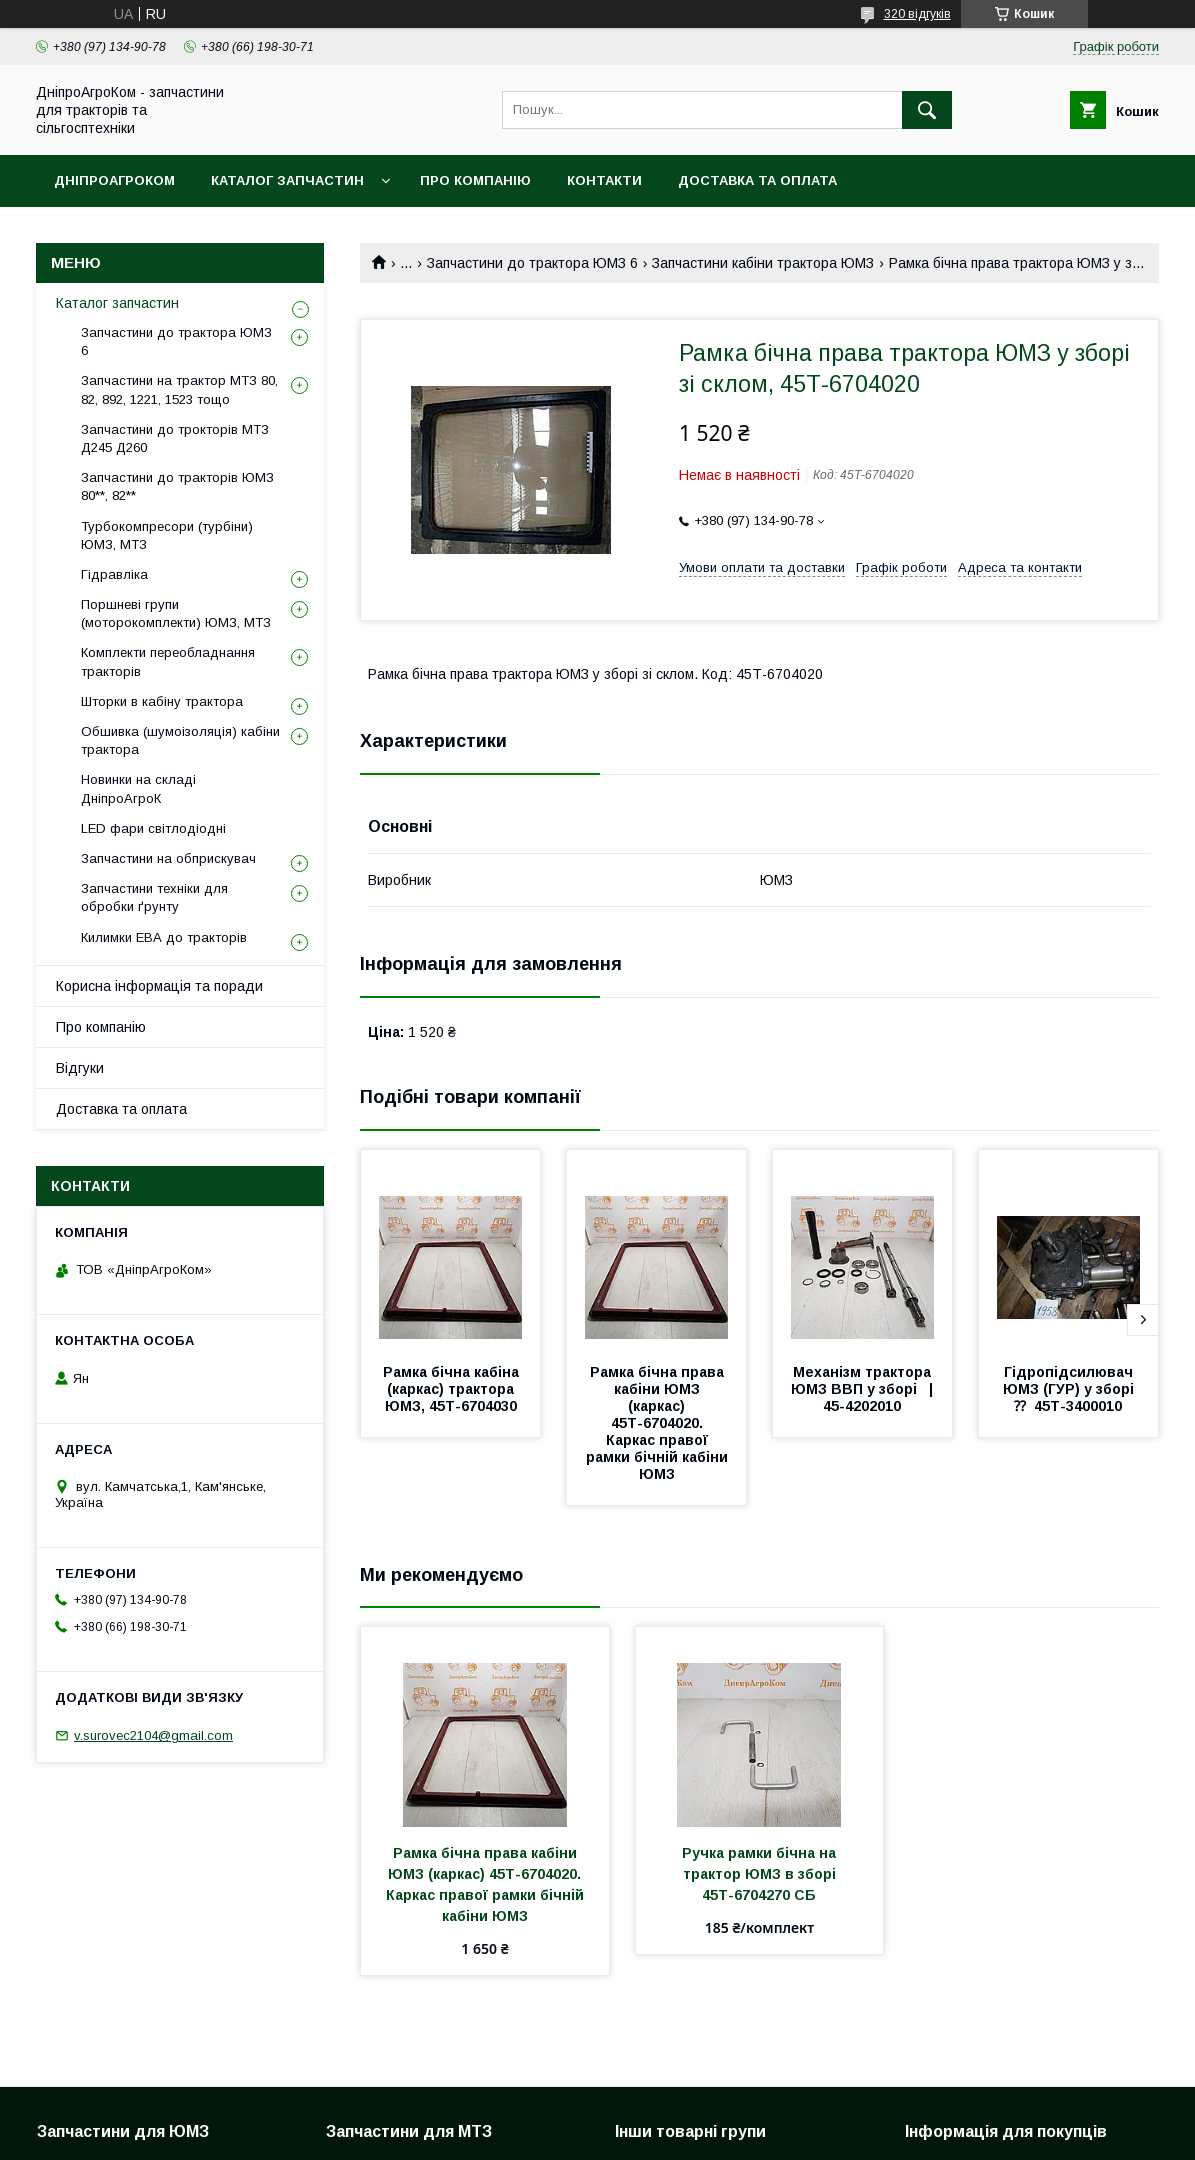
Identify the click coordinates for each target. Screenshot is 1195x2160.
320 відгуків (917, 14)
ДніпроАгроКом (114, 180)
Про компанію (475, 180)
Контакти (604, 180)
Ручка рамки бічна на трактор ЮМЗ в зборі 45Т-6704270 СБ (761, 1874)
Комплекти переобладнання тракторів (168, 661)
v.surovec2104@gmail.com (153, 1735)
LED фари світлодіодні (153, 828)
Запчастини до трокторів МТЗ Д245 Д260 (175, 438)
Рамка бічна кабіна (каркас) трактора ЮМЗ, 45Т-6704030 (453, 1389)
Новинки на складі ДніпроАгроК (138, 788)
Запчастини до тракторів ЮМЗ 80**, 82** (177, 486)
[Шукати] (927, 110)
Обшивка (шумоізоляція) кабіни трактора (180, 740)
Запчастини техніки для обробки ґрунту (154, 897)
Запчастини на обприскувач (168, 858)
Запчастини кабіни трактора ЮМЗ (763, 263)
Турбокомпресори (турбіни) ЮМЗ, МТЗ (167, 535)
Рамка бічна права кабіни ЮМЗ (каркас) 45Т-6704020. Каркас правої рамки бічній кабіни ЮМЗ (659, 1423)
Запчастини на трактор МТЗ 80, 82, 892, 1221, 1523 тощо (179, 389)
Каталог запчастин (287, 180)
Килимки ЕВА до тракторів (164, 937)
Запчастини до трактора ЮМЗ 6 (532, 263)
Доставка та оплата (757, 180)
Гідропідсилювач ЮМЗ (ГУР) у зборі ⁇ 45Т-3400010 (1072, 1389)
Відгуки (80, 1068)
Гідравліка (114, 574)
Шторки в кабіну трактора (162, 701)
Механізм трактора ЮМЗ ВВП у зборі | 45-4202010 (868, 1389)
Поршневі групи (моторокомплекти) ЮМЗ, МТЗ (176, 613)
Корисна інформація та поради (159, 986)
